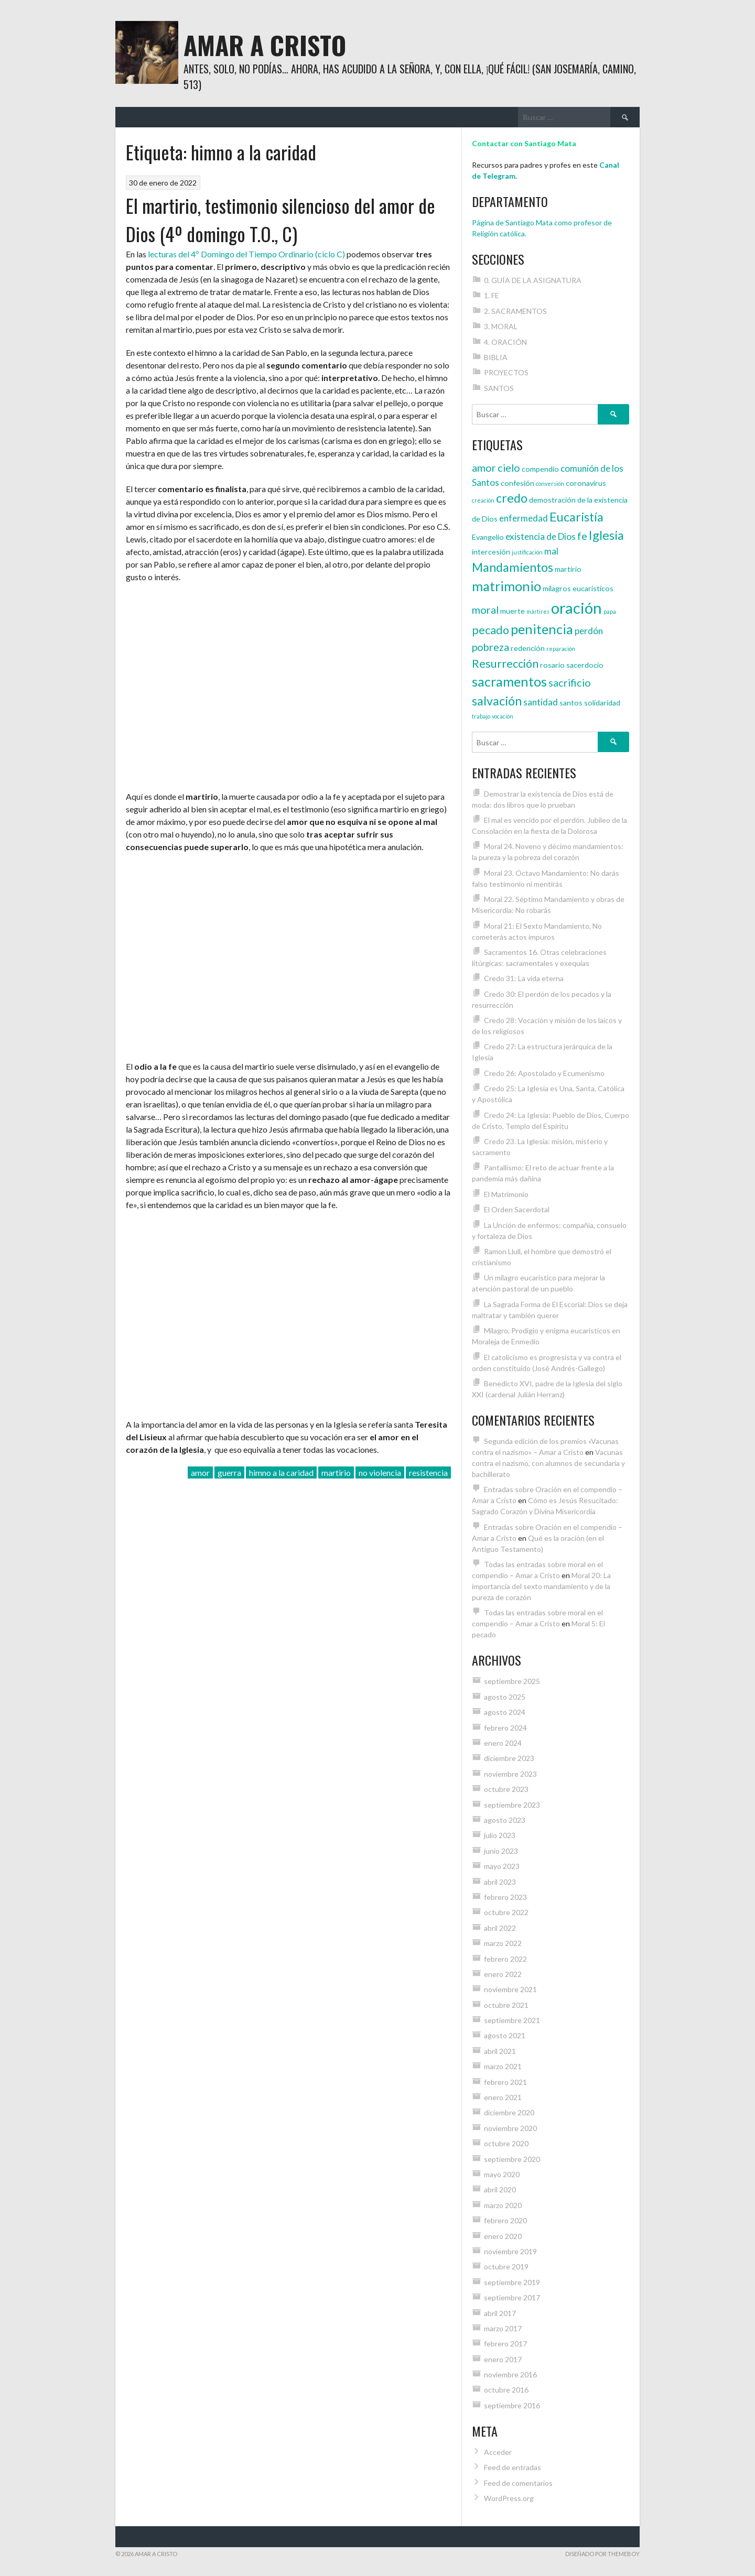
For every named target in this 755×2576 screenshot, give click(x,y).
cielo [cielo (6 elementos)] (509, 467)
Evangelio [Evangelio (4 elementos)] (488, 536)
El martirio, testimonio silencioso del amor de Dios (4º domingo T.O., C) (280, 219)
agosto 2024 (504, 1712)
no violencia (380, 1472)
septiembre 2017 (512, 2297)
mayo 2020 (502, 2174)
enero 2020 (503, 2236)
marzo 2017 (503, 2328)
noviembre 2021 (510, 1989)
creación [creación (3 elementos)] (483, 500)
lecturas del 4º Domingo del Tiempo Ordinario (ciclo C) (246, 254)
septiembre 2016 (512, 2405)
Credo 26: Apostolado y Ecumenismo (544, 1073)
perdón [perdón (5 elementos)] (589, 630)
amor (200, 1472)
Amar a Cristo (265, 44)
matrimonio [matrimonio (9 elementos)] (506, 586)
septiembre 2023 (512, 1804)
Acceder (498, 2452)
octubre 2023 (506, 1789)
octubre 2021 (506, 2005)
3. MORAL (500, 326)
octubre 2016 (506, 2389)
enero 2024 (503, 1742)
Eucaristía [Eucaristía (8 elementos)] (576, 516)
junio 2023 (501, 1850)
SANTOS (499, 388)
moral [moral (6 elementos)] (485, 609)
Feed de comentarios (518, 2483)
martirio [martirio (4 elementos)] (568, 568)
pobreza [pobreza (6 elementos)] (490, 646)
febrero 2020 (505, 2220)
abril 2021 (500, 2051)
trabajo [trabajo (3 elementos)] (481, 716)
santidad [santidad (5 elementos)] (540, 702)
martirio (336, 1472)
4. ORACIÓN (505, 342)
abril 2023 (500, 1881)
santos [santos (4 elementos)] (571, 702)
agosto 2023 (504, 1820)
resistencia (428, 1472)
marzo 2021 (503, 2066)
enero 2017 (503, 2359)
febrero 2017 (505, 2343)
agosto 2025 (504, 1696)
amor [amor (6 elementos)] (484, 467)
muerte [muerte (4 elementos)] (512, 610)
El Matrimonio (506, 1194)
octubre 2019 (506, 2266)
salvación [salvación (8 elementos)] (497, 700)
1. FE (491, 295)
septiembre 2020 (512, 2159)
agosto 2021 (504, 2035)
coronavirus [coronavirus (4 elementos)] (586, 483)
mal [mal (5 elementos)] (551, 551)
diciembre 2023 (509, 1758)
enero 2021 (503, 2097)
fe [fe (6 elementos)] (582, 535)
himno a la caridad (281, 1472)
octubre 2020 (506, 2143)
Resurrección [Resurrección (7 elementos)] (505, 663)
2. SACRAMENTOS (515, 311)
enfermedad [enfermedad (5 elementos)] (523, 518)
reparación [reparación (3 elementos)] (560, 648)
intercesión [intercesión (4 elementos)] (491, 551)
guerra (229, 1472)
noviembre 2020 (510, 2128)
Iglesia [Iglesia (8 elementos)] (606, 535)
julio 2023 (499, 1835)
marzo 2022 (503, 1943)
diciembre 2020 (509, 2112)
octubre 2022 (506, 1912)
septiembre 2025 (512, 1681)
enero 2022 (503, 1974)
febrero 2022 (505, 1958)
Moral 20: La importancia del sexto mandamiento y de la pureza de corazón (541, 1586)
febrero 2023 (505, 1897)
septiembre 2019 (512, 2282)
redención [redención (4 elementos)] (528, 648)
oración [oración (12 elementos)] (576, 608)
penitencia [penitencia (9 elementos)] (542, 629)
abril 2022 (500, 1927)
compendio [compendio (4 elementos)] (540, 468)
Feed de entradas (512, 2467)
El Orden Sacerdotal (516, 1209)
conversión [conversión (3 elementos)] (550, 483)
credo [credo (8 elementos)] (511, 498)
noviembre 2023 (510, 1773)
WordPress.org (509, 2498)
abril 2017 (500, 2313)
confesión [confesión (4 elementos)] (517, 483)
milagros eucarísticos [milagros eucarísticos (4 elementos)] (578, 588)
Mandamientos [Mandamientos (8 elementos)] (512, 567)
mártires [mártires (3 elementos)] (537, 611)
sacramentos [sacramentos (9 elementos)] (509, 681)
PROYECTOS (506, 372)
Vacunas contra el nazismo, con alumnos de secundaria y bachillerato (548, 1463)
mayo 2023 (502, 1866)
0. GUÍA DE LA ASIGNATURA (532, 280)
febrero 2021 (505, 2082)
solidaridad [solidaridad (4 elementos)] (602, 702)
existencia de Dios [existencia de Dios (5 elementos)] (540, 536)
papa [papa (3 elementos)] (609, 611)
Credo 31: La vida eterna (524, 978)
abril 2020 (500, 2189)
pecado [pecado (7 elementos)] (490, 630)
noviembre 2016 (510, 2374)
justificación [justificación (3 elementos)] (527, 552)
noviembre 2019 (510, 2251)
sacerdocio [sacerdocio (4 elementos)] (584, 664)
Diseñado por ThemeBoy (602, 2553)
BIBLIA (496, 357)
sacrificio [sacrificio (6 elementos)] (569, 682)
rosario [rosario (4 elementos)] (552, 664)
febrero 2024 (505, 1727)
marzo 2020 (503, 2205)
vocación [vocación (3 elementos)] (502, 716)
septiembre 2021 (512, 2020)
